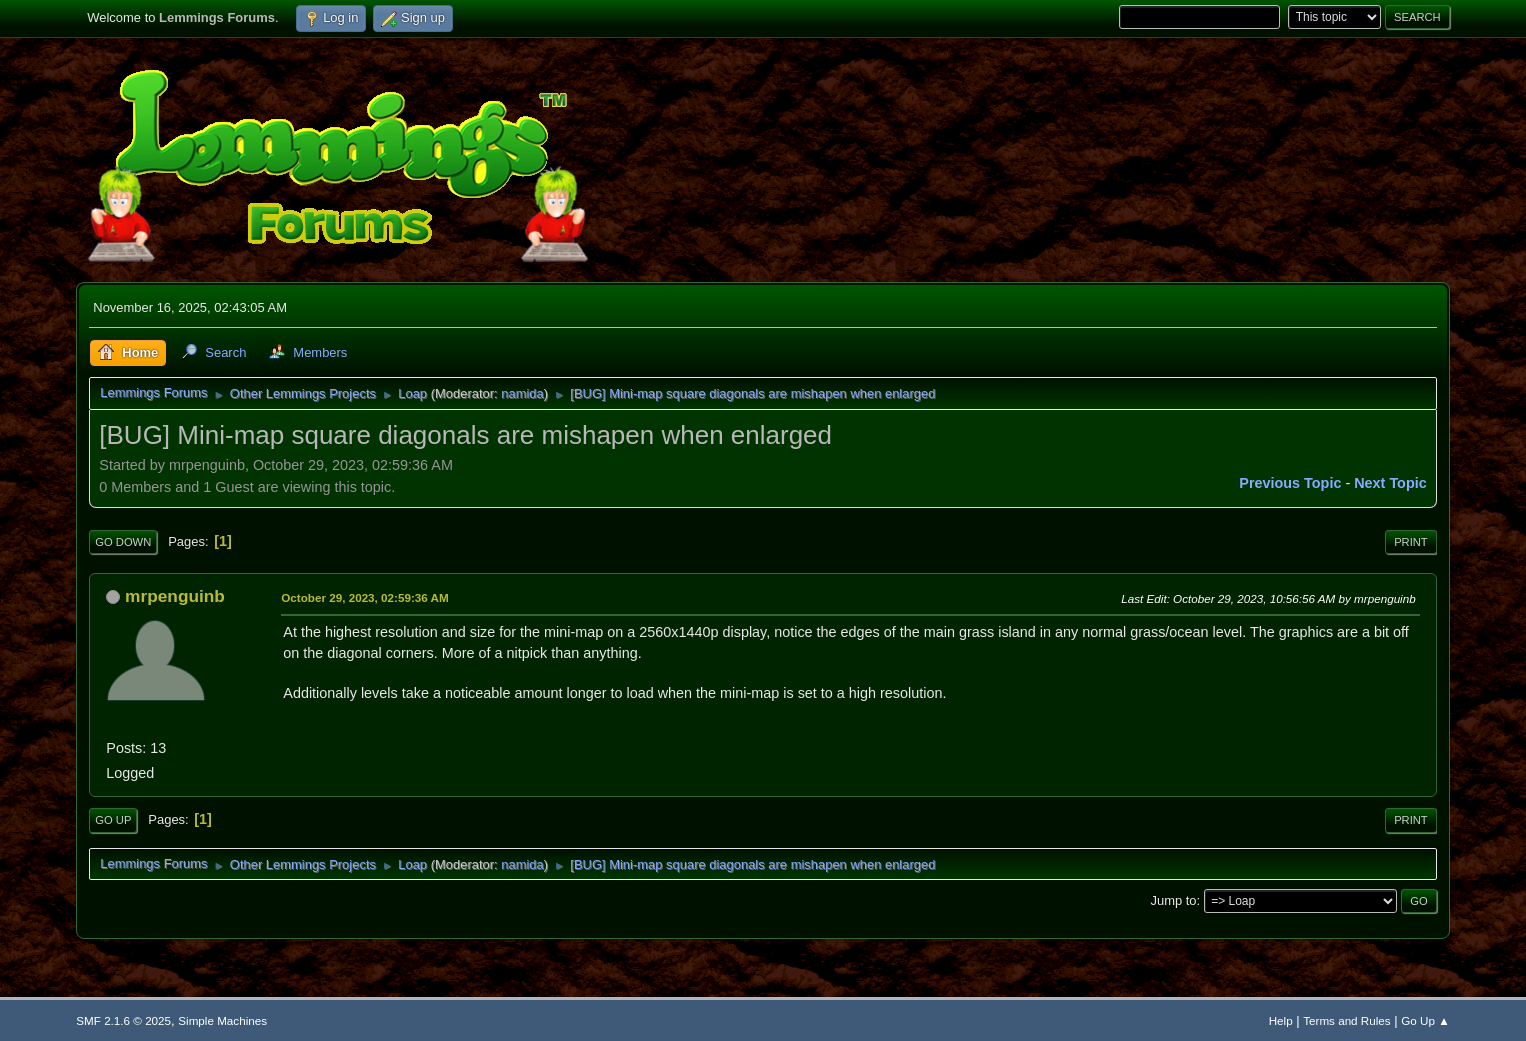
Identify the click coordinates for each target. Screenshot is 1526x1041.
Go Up (113, 820)
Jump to (1173, 900)
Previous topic (1290, 483)
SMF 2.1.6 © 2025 (123, 1020)
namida (522, 393)
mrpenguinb (175, 596)
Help (1281, 1020)
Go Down (123, 542)
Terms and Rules (1346, 1020)
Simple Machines (222, 1020)
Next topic (1390, 483)
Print (1411, 542)
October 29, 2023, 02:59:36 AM (364, 597)
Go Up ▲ (1425, 1020)
